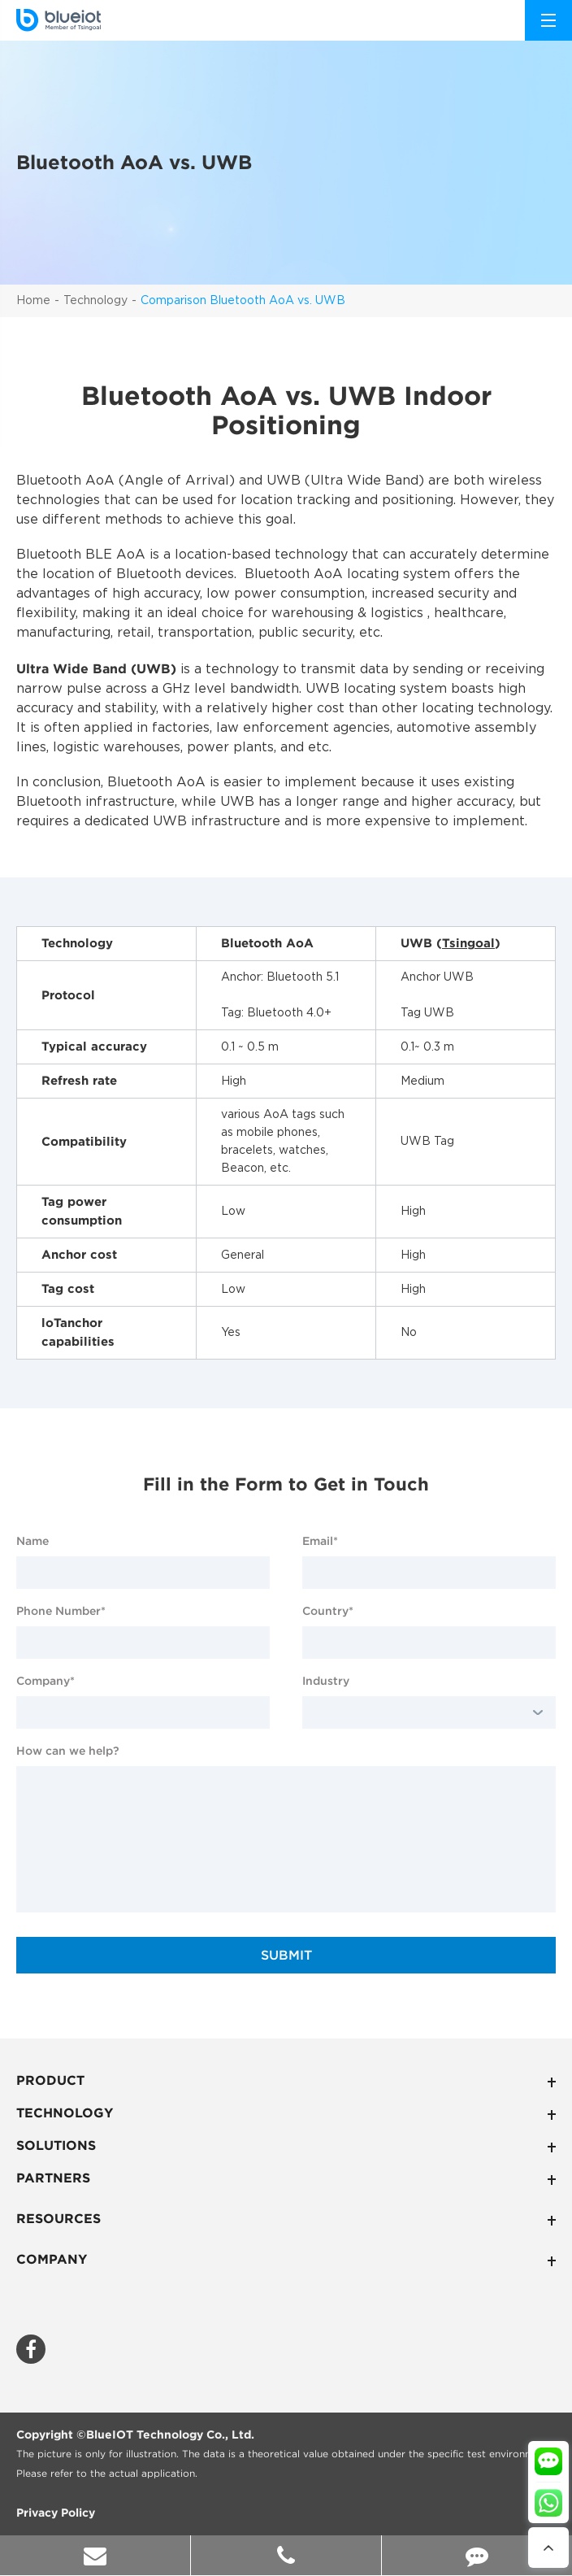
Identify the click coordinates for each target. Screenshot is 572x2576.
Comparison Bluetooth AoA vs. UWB (243, 301)
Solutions (286, 2146)
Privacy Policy (55, 2512)
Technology (95, 301)
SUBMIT (286, 1954)
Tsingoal (468, 943)
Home (33, 301)
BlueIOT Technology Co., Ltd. (170, 2434)
